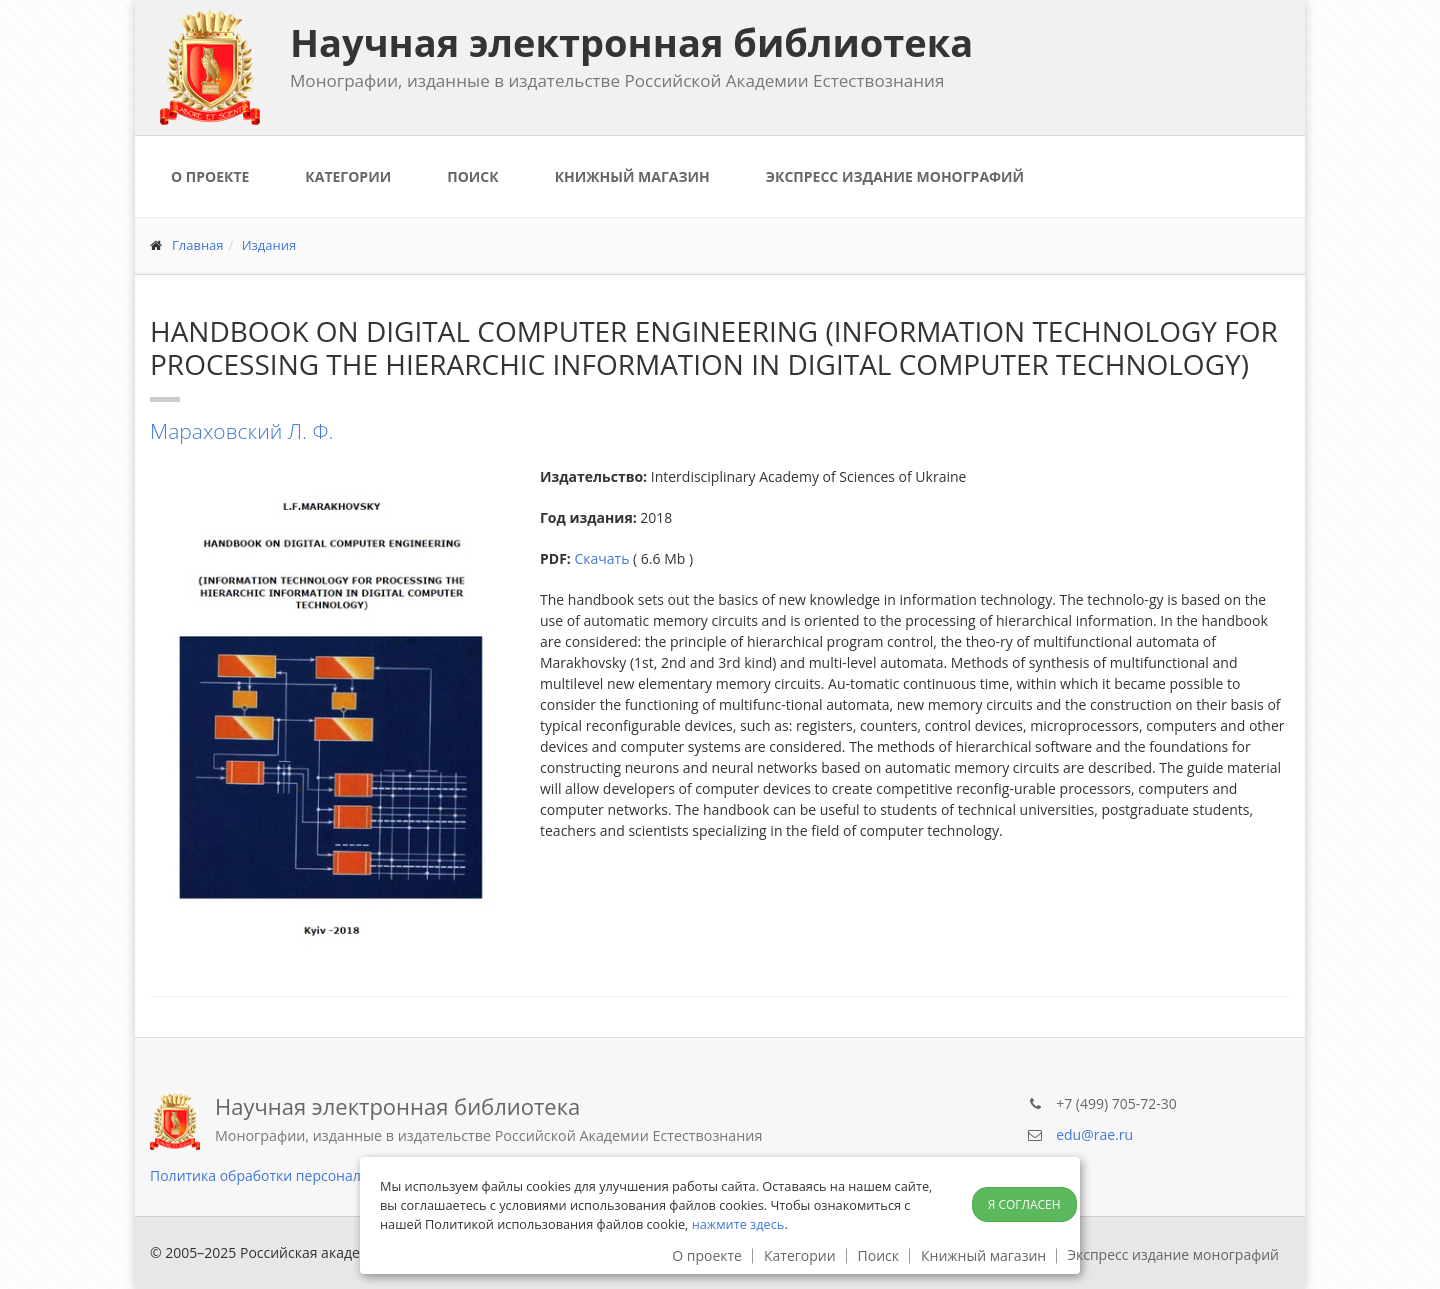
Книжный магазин (632, 176)
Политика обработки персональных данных (300, 1175)
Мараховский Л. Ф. (242, 431)
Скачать (601, 558)
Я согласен (1024, 1204)
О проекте (210, 176)
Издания (269, 245)
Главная (198, 245)
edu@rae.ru (1094, 1134)
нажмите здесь (738, 1224)
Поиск (472, 176)
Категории (348, 176)
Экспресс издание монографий (895, 176)
